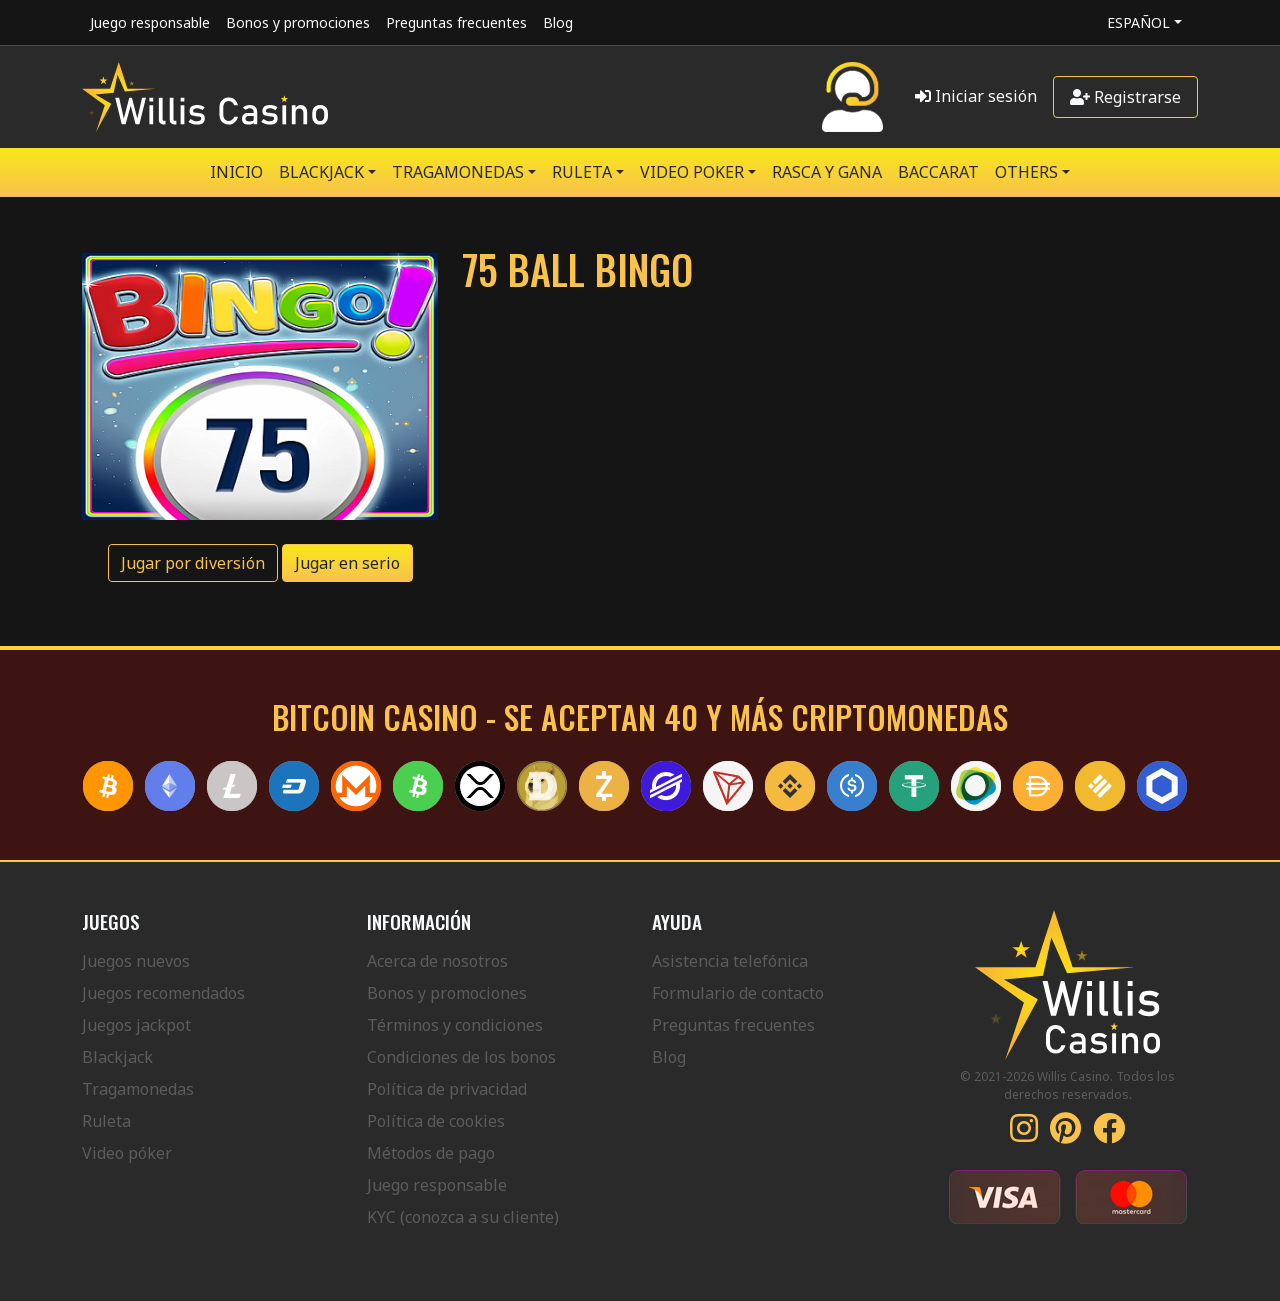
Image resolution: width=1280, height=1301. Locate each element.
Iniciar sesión (976, 96)
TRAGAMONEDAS (458, 172)
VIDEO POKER (692, 172)
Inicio (236, 172)
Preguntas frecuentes (456, 22)
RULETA (582, 172)
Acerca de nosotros (437, 961)
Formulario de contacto (738, 993)
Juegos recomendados (163, 993)
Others (1026, 172)
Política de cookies (436, 1121)
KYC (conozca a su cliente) (463, 1217)
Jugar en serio (347, 563)
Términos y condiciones (455, 1025)
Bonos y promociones (298, 22)
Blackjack (117, 1057)
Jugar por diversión (193, 563)
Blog (558, 22)
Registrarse (1125, 97)
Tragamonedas (138, 1089)
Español (1138, 22)
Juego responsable (150, 22)
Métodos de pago (431, 1153)
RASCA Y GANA (827, 172)
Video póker (127, 1153)
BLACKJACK (321, 172)
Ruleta (106, 1121)
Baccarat (938, 172)
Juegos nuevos (136, 961)
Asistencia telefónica (730, 961)
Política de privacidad (447, 1089)
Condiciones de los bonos (461, 1057)
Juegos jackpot (136, 1025)
